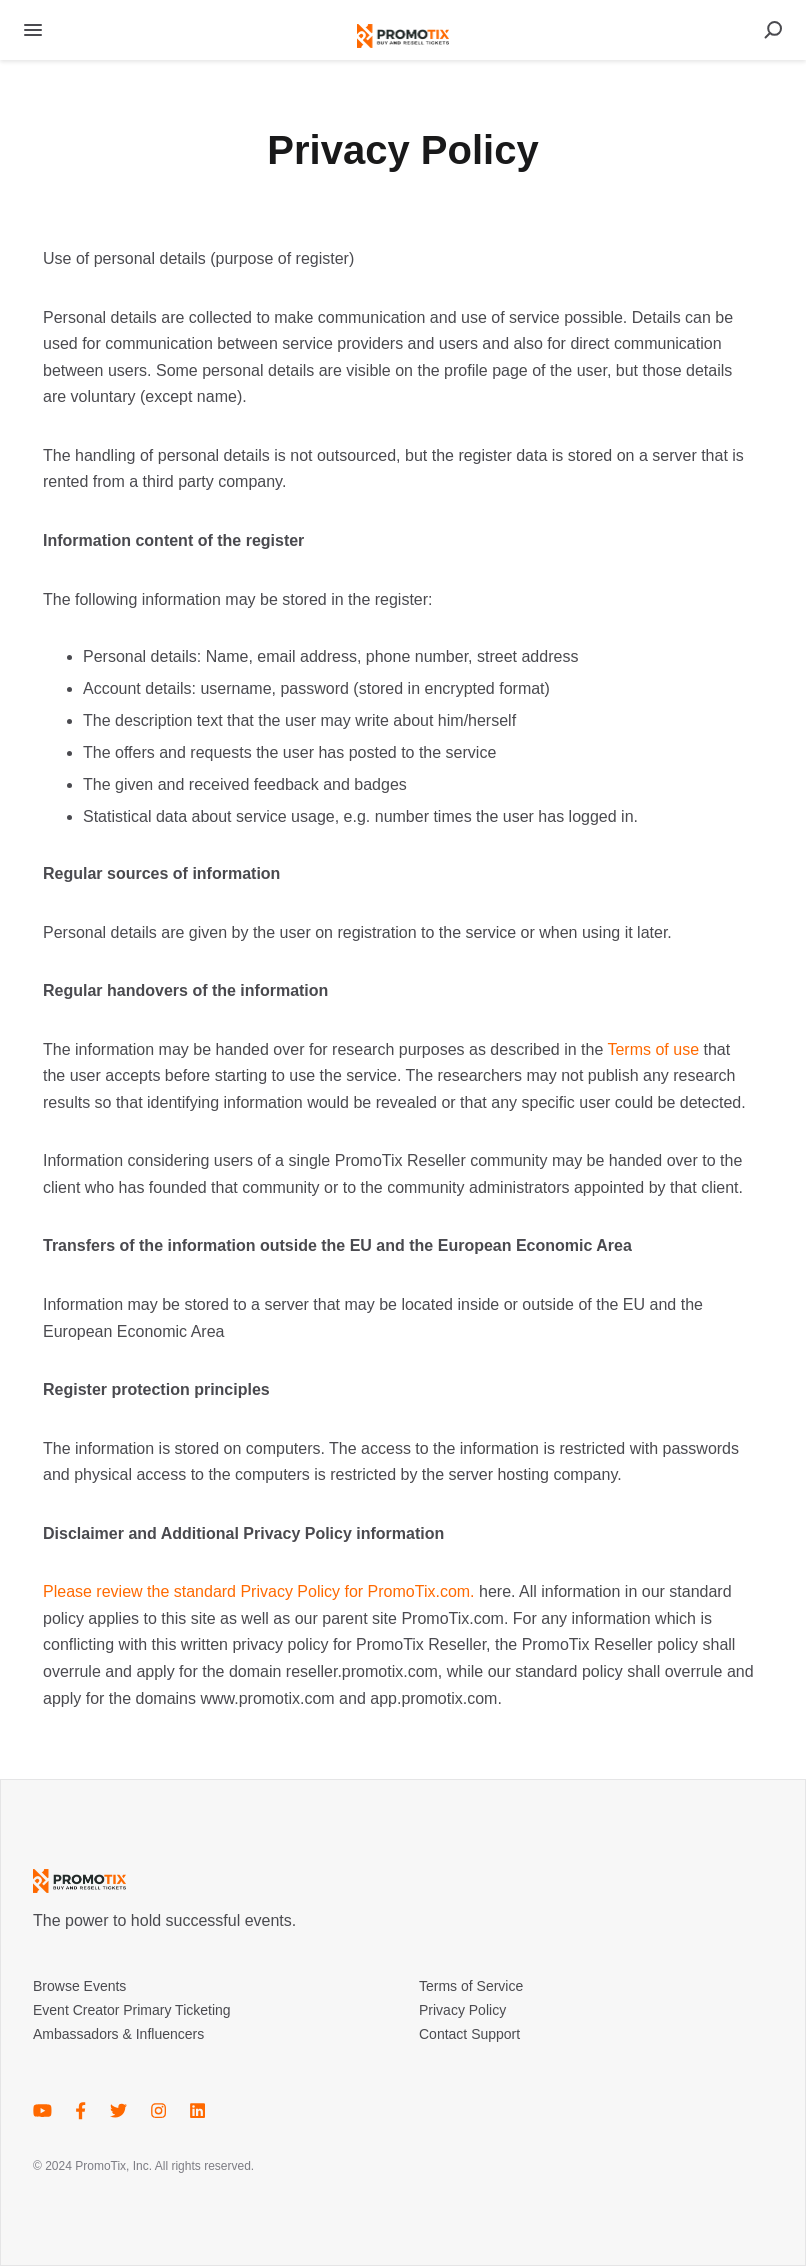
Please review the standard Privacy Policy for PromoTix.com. (259, 1591)
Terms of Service (471, 1986)
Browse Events (79, 1986)
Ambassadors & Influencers (118, 2034)
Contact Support (469, 2034)
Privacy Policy (462, 2010)
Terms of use (653, 1049)
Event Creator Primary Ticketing (132, 2010)
